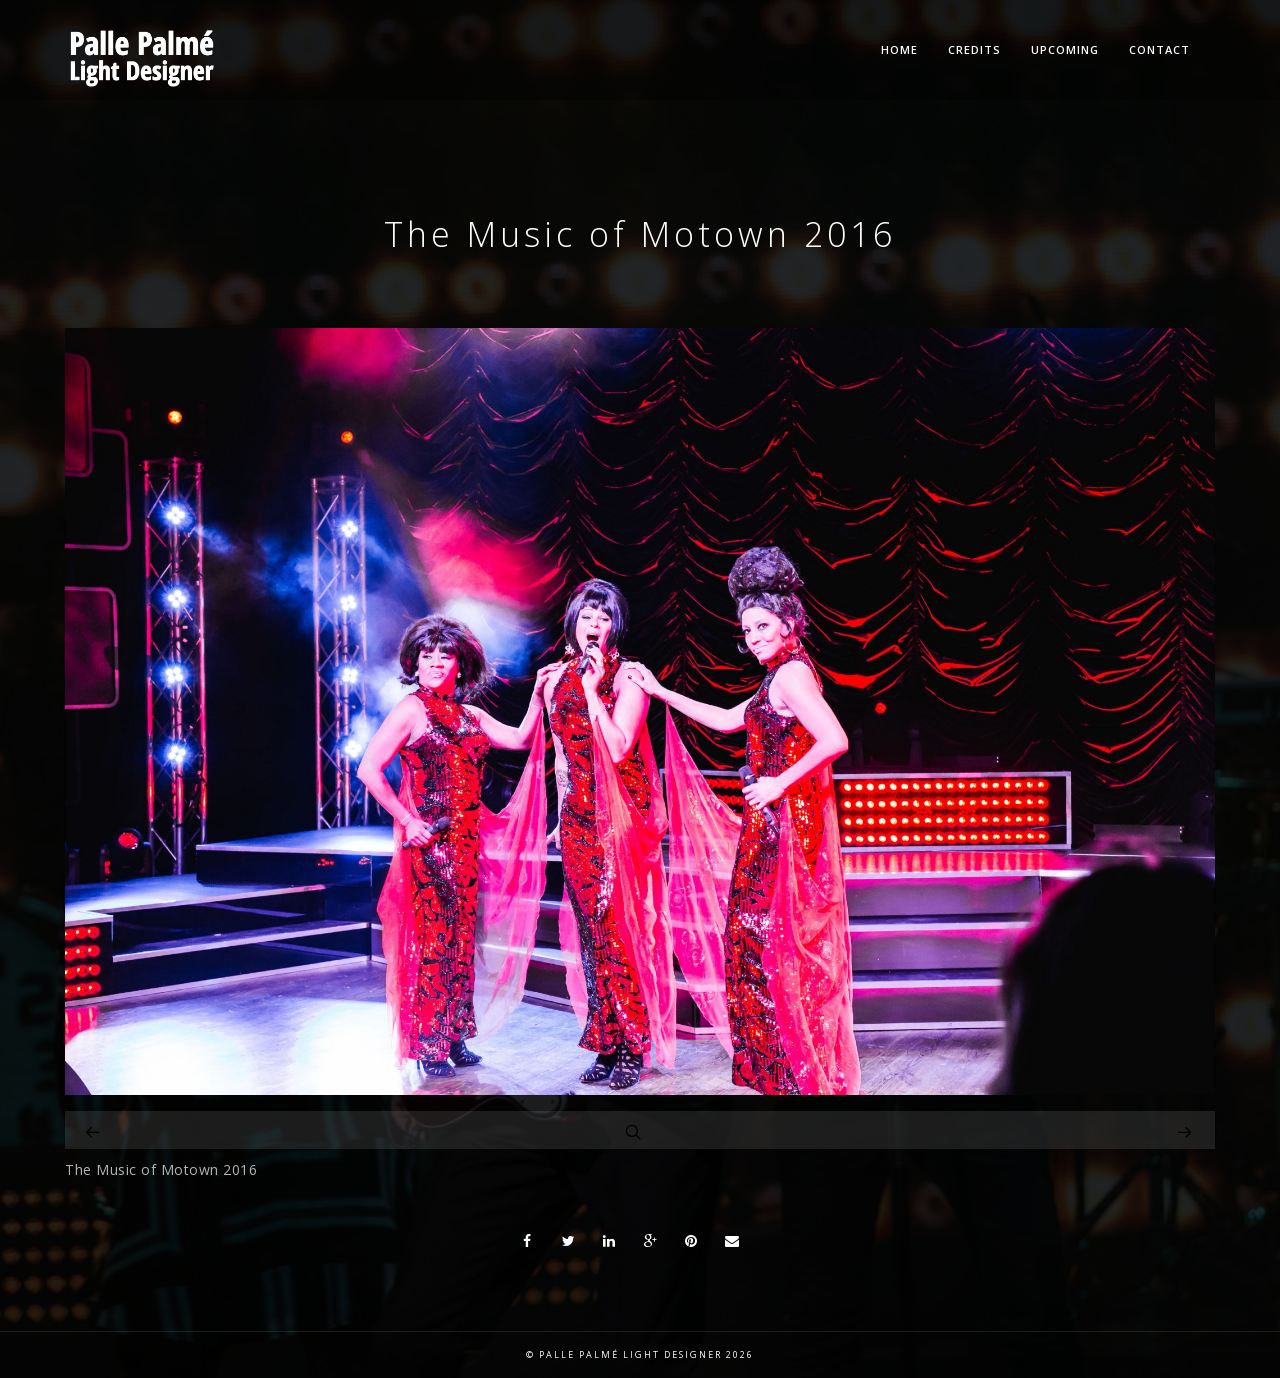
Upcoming (1065, 49)
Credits (974, 49)
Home (899, 49)
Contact (1159, 49)
